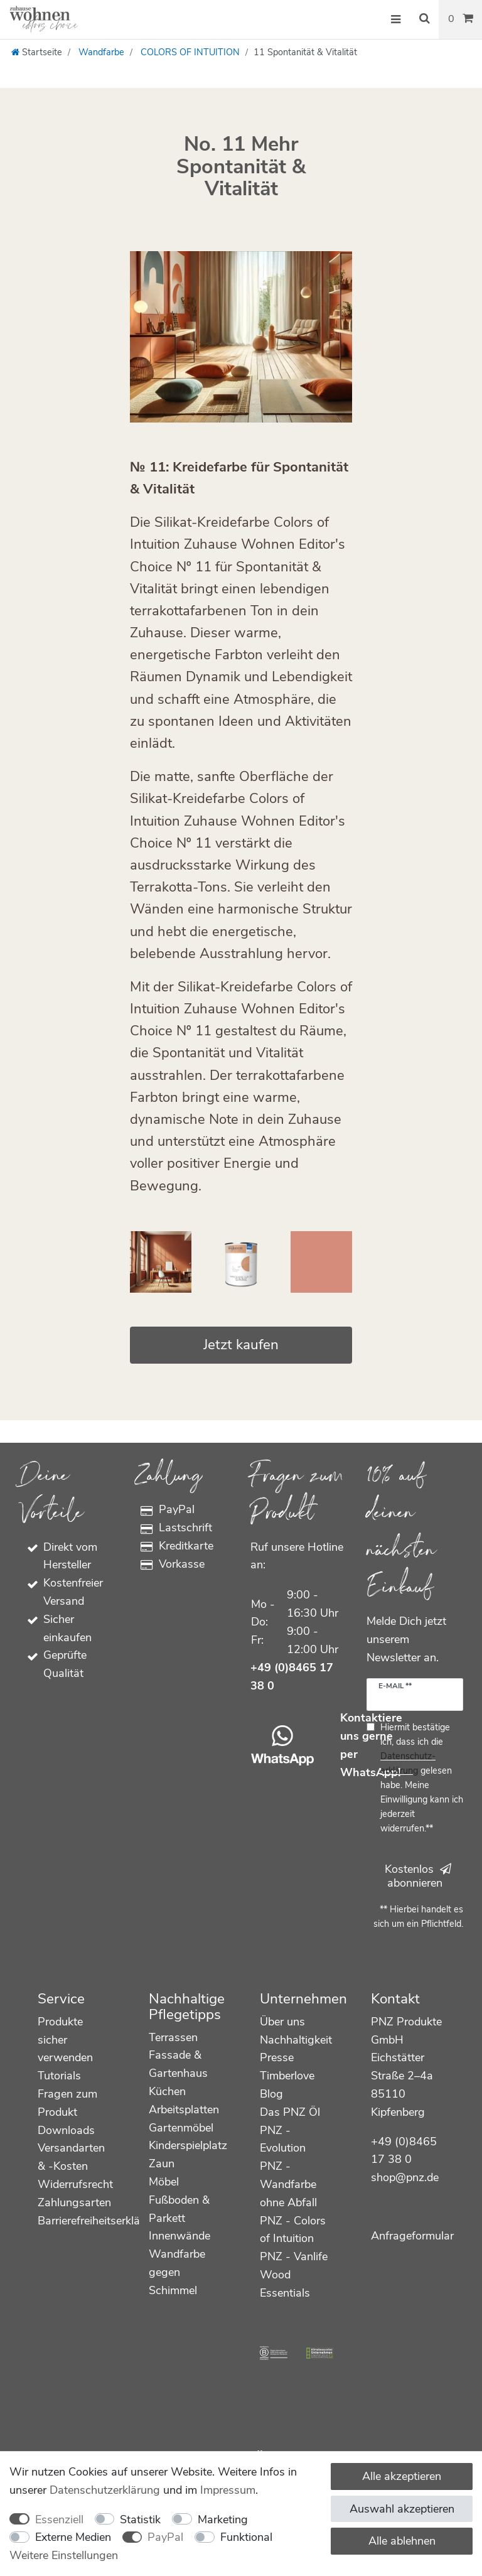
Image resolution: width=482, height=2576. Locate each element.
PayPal (165, 2537)
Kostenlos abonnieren (418, 1876)
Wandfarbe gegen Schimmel (177, 2272)
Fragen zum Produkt (67, 2103)
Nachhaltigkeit (296, 2039)
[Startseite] (36, 52)
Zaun (161, 2163)
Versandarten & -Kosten (71, 2157)
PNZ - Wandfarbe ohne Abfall (288, 2184)
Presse (277, 2057)
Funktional (246, 2537)
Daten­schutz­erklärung (105, 2490)
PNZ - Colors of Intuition (293, 2229)
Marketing (223, 2519)
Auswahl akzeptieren (402, 2508)
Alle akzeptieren (401, 2476)
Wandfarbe (100, 52)
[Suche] (424, 19)
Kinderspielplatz (188, 2145)
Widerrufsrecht (75, 2184)
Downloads (66, 2130)
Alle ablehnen (402, 2540)
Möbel (164, 2181)
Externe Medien (73, 2537)
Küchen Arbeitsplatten (184, 2100)
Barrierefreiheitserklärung (100, 2220)
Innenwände (179, 2235)
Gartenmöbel (181, 2127)
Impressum (227, 2490)
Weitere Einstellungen (63, 2555)
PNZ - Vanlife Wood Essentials (294, 2274)
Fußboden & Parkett (179, 2209)
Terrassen (173, 2037)
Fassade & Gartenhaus (178, 2064)
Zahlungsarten (74, 2202)
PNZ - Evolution (283, 2139)
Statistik (140, 2519)
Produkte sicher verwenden (65, 2040)
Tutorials (59, 2075)
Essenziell (59, 2519)
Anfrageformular (412, 2235)
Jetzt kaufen (241, 1344)
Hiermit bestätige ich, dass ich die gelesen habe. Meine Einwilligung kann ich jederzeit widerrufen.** (421, 1778)
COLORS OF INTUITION (189, 52)
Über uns (282, 2021)
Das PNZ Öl (290, 2112)
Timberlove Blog (287, 2084)
